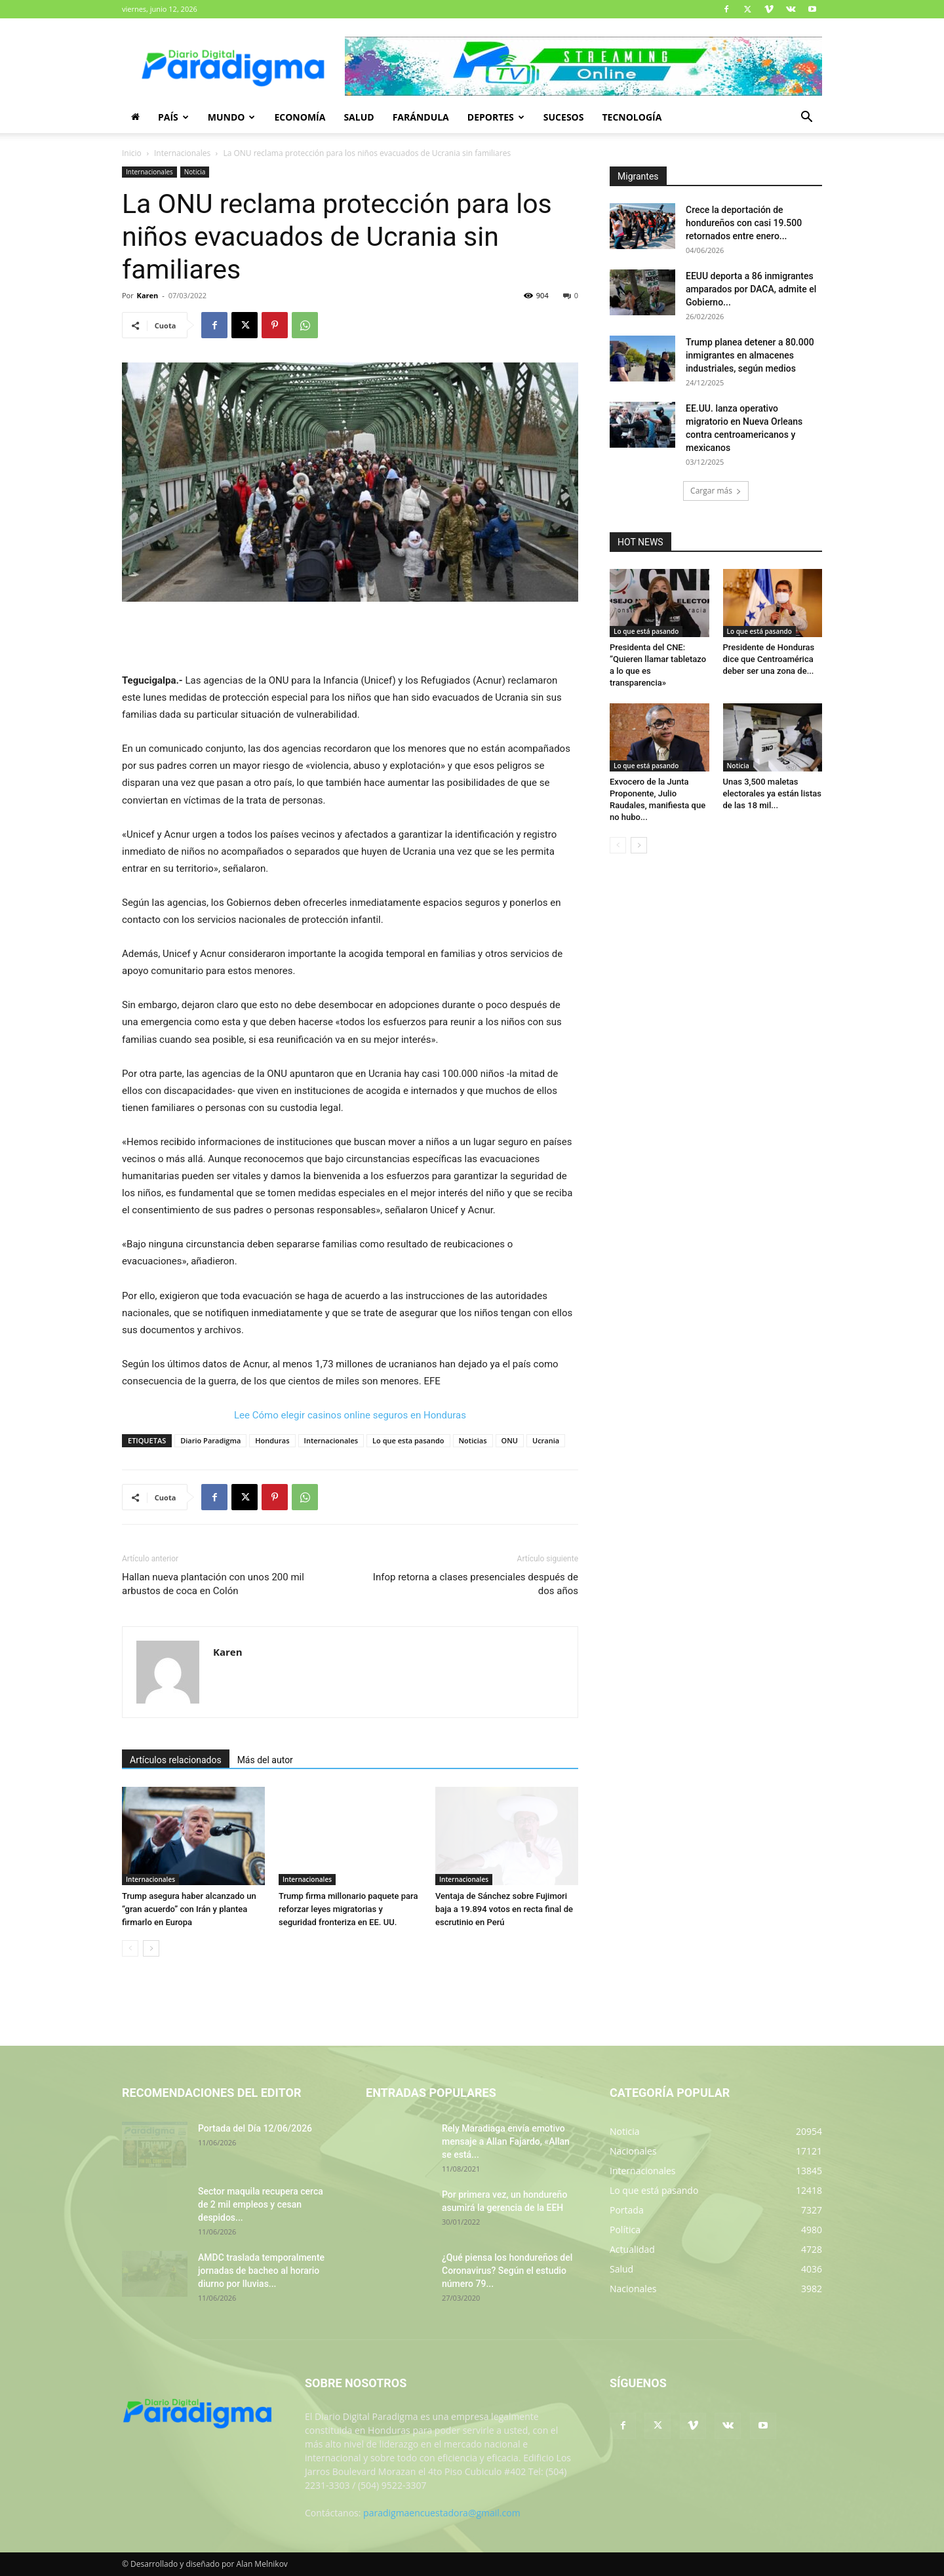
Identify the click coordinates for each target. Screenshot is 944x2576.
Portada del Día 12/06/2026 (255, 2128)
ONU (510, 1440)
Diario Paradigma (210, 1440)
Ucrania (545, 1440)
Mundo (232, 117)
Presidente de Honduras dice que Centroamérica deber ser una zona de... (769, 659)
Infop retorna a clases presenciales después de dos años (475, 1584)
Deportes (495, 117)
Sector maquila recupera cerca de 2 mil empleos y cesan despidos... (260, 2204)
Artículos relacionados (176, 1760)
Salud (359, 117)
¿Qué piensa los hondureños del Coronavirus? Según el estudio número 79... (507, 2270)
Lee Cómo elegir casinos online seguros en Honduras (350, 1415)
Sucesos (563, 117)
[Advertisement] (350, 638)
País (173, 117)
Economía (299, 117)
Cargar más (715, 490)
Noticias (473, 1440)
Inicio (132, 153)
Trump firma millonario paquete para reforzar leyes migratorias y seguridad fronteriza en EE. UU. (348, 1909)
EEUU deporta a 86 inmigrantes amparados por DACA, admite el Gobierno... (751, 289)
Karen (148, 295)
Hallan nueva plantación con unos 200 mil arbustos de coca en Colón (213, 1584)
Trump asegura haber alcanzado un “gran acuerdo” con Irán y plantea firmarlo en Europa (189, 1909)
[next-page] (151, 1948)
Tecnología (631, 117)
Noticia (195, 171)
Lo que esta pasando (408, 1440)
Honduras (272, 1440)
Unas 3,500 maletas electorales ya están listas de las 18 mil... (772, 793)
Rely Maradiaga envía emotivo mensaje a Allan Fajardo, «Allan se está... (506, 2141)
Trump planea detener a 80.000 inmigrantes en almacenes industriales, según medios (750, 355)
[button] (806, 118)
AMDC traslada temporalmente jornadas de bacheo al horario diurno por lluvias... (261, 2270)
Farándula (421, 117)
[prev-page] (130, 1948)
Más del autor (265, 1760)
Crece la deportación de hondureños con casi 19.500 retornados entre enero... (744, 223)
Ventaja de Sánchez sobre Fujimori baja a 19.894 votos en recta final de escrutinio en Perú (504, 1909)
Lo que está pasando (646, 631)
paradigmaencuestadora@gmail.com (442, 2513)
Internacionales (182, 153)
